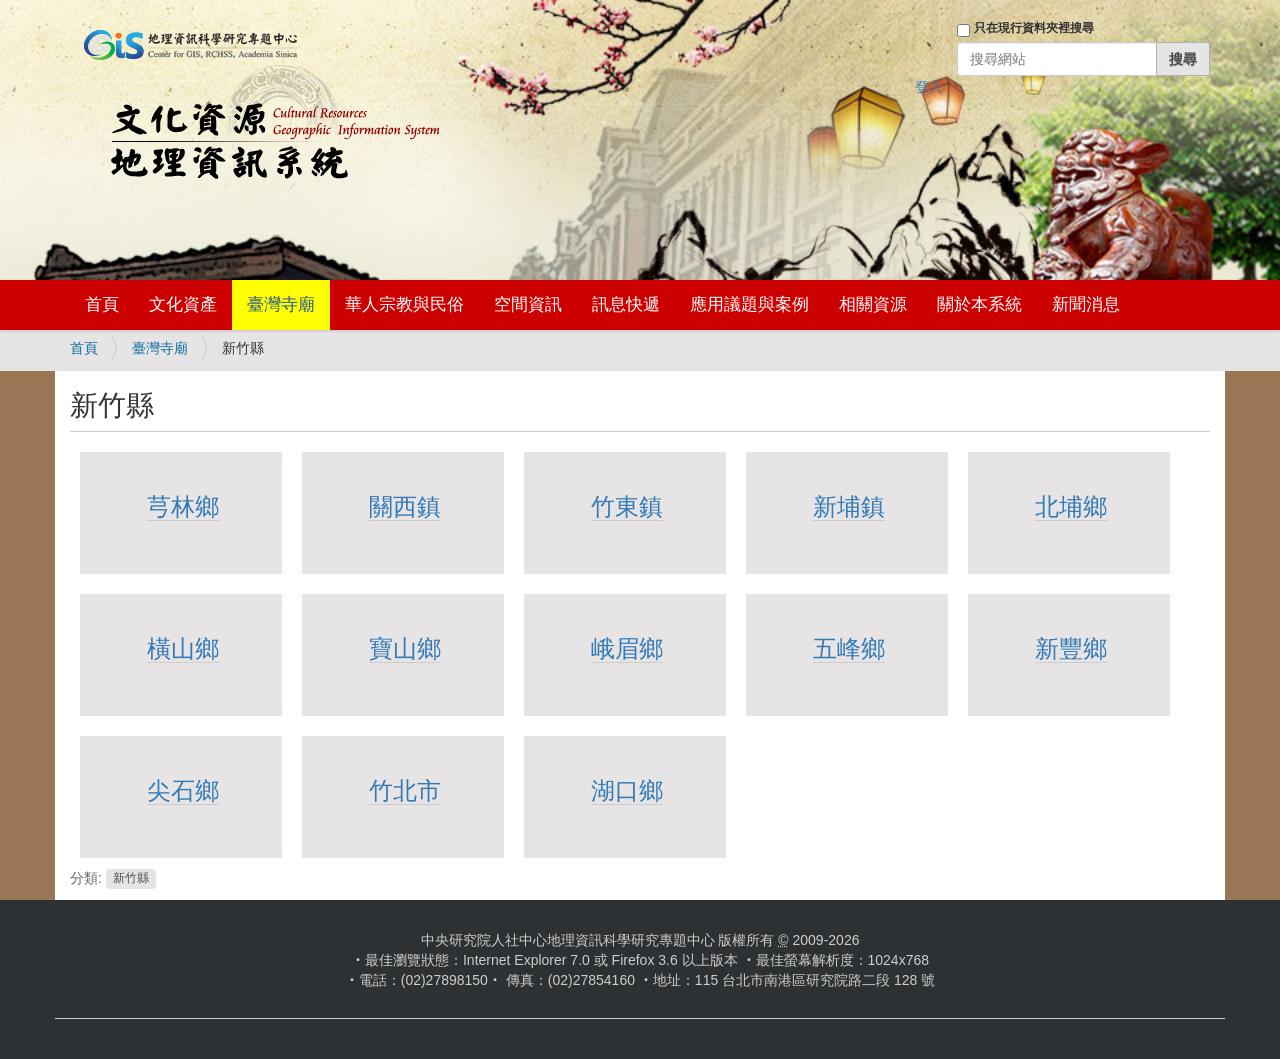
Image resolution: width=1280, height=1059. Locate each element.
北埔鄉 (1071, 506)
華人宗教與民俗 (404, 304)
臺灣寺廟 (281, 304)
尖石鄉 (183, 790)
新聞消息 (1086, 304)
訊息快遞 (626, 304)
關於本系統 (979, 304)
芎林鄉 (183, 506)
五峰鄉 (849, 648)
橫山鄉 (183, 648)
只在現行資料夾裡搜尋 (1034, 28)
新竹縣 (131, 879)
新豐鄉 (1071, 648)
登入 (929, 87)
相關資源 (873, 304)
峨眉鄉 (627, 648)
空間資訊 (528, 304)
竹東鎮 (627, 506)
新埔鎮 (849, 506)
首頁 (102, 304)
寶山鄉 (405, 648)
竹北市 (405, 790)
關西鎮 (405, 506)
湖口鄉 (627, 790)
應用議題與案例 (749, 304)
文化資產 (183, 304)
